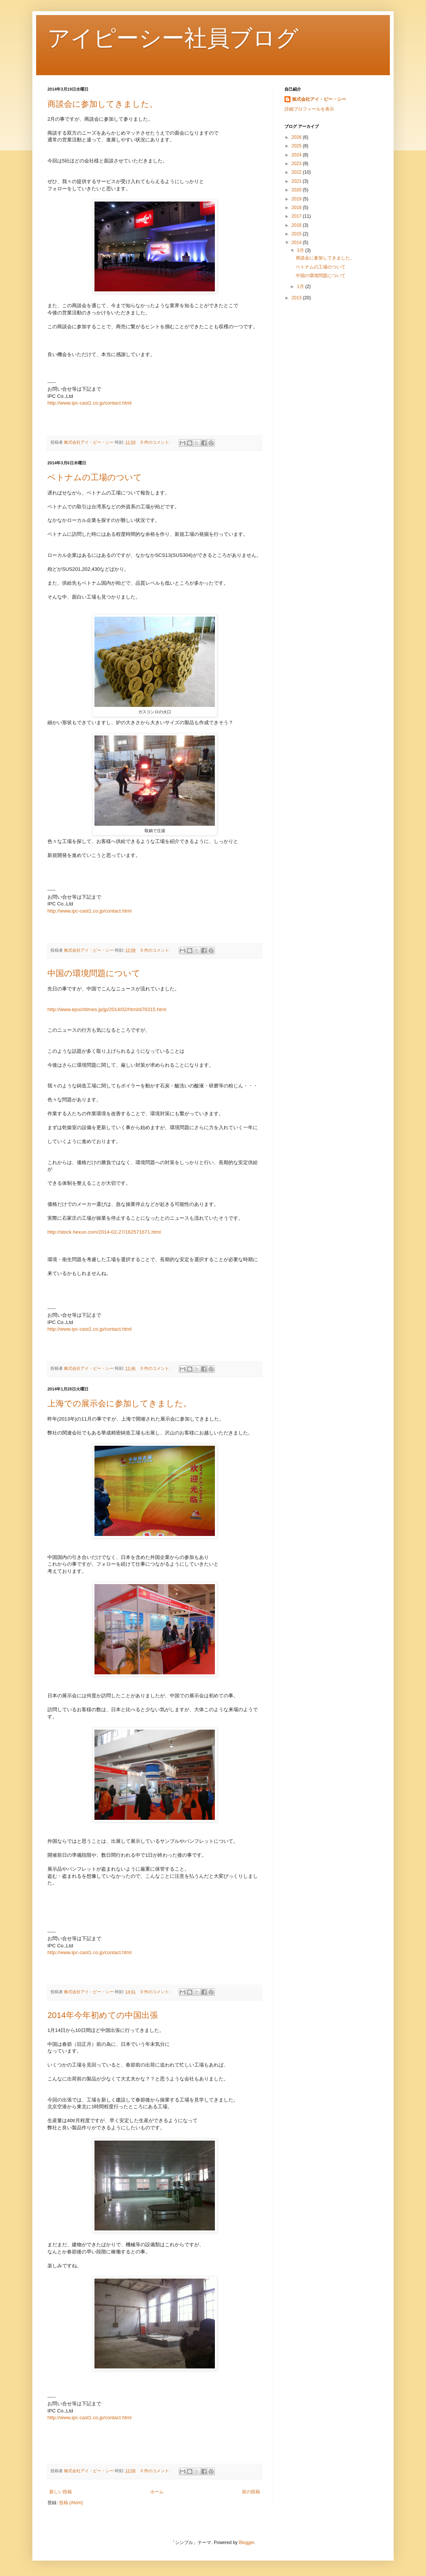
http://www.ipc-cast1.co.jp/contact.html (89, 403)
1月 (301, 286)
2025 (297, 146)
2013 (297, 297)
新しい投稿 (60, 2491)
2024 (297, 155)
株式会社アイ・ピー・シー (319, 99)
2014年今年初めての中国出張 (102, 2015)
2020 (297, 190)
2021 (297, 181)
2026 (297, 137)
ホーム (157, 2491)
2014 (297, 242)
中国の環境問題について (93, 973)
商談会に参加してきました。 (102, 104)
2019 (297, 199)
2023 (297, 163)
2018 (297, 207)
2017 (297, 216)
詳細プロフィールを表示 (309, 109)
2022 (297, 172)
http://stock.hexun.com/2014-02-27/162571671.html (104, 1232)
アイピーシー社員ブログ (172, 38)
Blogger (246, 2542)
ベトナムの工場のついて (94, 477)
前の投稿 (251, 2491)
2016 (297, 225)
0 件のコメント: (156, 442)
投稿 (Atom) (71, 2502)
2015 (297, 234)
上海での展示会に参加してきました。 (119, 1403)
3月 (301, 250)
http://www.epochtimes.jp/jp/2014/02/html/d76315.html (106, 1009)
